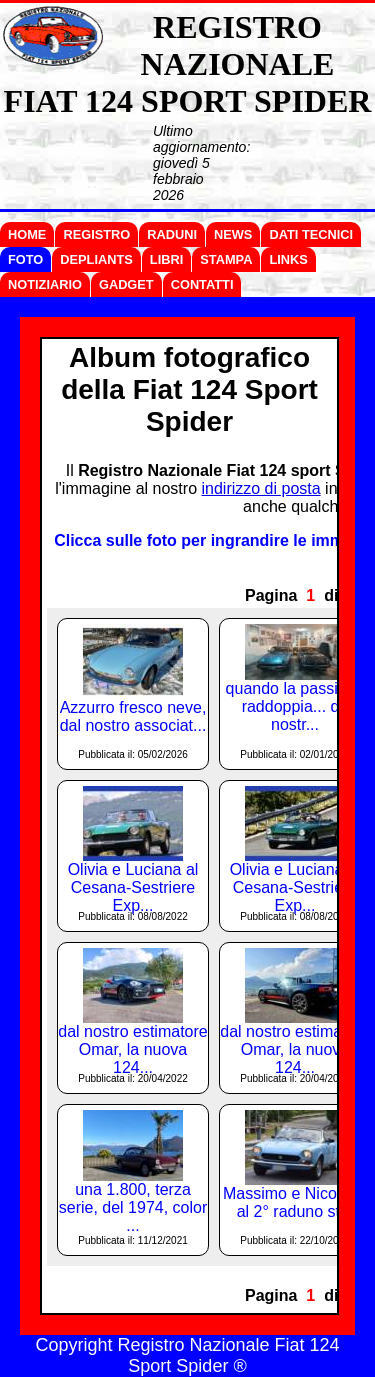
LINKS (288, 259)
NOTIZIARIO (45, 284)
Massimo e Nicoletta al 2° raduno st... (295, 1202)
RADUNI (172, 234)
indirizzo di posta (260, 488)
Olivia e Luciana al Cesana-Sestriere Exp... (133, 887)
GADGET (126, 284)
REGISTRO (96, 234)
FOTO (25, 259)
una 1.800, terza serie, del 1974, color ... (133, 1207)
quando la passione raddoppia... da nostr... (295, 706)
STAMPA (226, 259)
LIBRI (166, 259)
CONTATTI (202, 284)
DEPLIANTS (96, 259)
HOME (27, 234)
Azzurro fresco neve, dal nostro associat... (133, 716)
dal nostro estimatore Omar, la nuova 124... (132, 1049)
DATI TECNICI (311, 234)
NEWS (233, 234)
